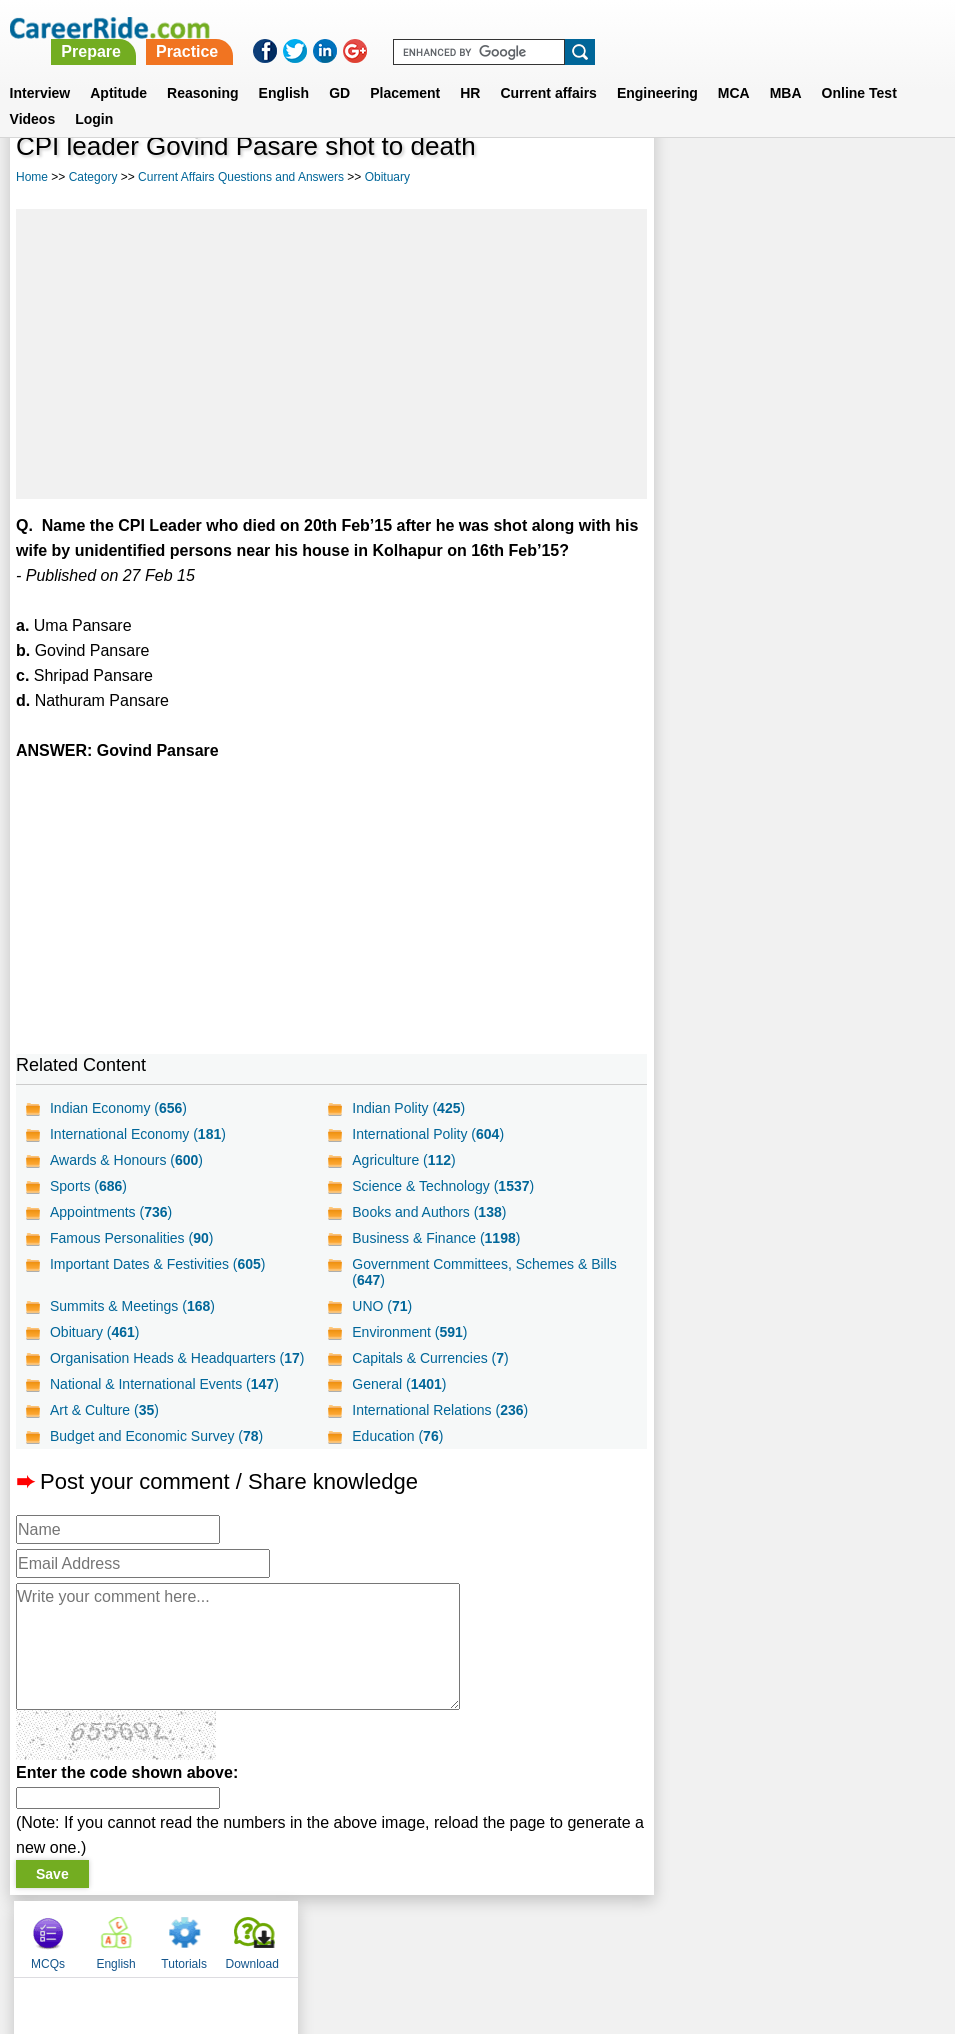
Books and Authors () (429, 1212)
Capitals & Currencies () (430, 1358)
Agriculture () (404, 1160)
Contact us (376, 1934)
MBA (786, 69)
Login (94, 95)
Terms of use (469, 1934)
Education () (397, 1436)
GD (339, 69)
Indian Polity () (408, 1108)
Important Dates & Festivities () (158, 1264)
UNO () (382, 1306)
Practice (537, 27)
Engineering (657, 69)
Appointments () (111, 1212)
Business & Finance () (436, 1238)
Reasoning (203, 69)
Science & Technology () (443, 1186)
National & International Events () (164, 1384)
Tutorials (828, 180)
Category (93, 177)
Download (895, 180)
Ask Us (550, 1934)
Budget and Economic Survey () (156, 1436)
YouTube (619, 1934)
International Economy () (138, 1134)
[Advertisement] (331, 354)
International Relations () (440, 1410)
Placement (405, 69)
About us (295, 1934)
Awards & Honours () (126, 1160)
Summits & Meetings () (132, 1306)
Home (32, 177)
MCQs (691, 180)
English (284, 69)
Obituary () (95, 1332)
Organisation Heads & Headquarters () (177, 1358)
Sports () (88, 1186)
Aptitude (118, 69)
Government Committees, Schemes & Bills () (484, 1272)
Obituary (387, 177)
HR (470, 69)
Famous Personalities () (131, 1238)
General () (399, 1384)
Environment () (409, 1332)
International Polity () (428, 1134)
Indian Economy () (118, 1108)
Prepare (442, 27)
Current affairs (548, 69)
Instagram (697, 1934)
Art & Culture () (104, 1410)
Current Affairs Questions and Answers (241, 177)
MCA (734, 69)
